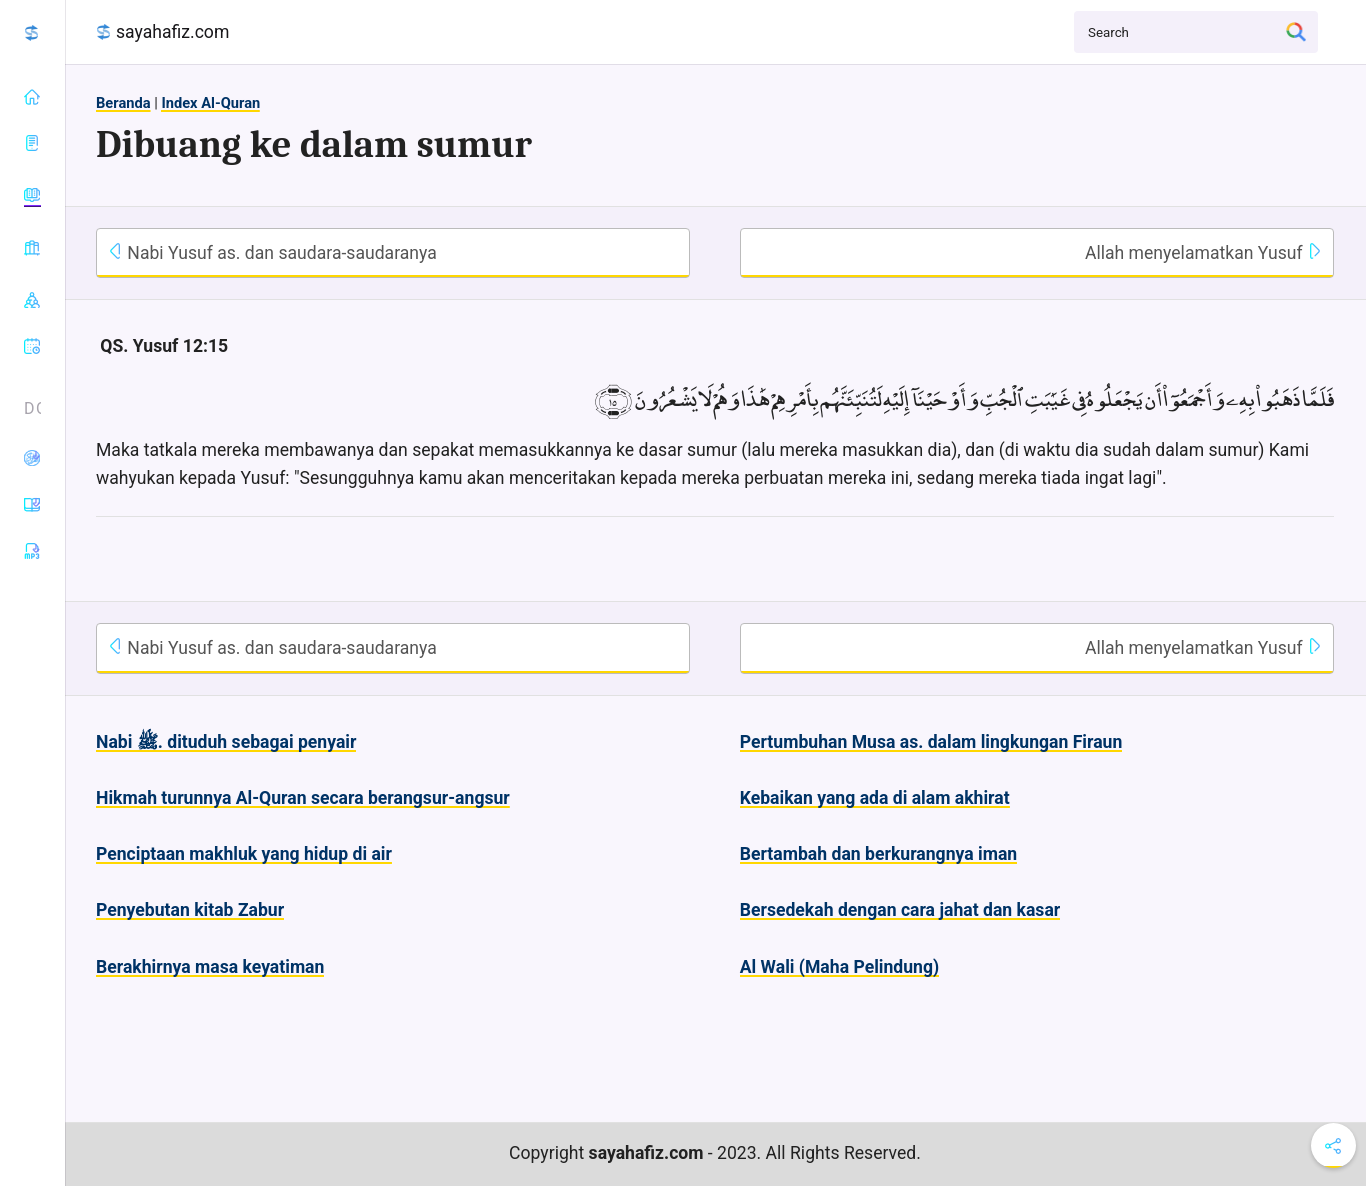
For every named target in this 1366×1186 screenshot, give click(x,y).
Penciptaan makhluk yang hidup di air (244, 854)
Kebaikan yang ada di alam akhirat (875, 798)
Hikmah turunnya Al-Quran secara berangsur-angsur (303, 798)
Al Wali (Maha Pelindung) (839, 967)
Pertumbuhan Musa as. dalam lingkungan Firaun (931, 742)
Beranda (123, 103)
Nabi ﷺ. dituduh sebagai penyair (226, 742)
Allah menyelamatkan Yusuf (1204, 253)
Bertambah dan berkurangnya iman (878, 854)
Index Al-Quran (210, 103)
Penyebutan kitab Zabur (190, 910)
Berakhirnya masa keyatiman (210, 967)
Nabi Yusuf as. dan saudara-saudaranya (272, 253)
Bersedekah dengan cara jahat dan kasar (900, 910)
